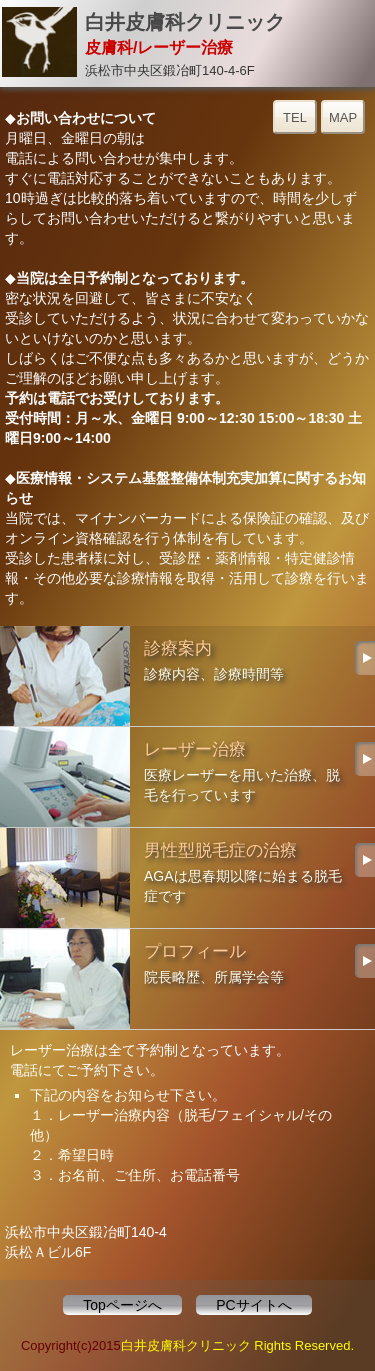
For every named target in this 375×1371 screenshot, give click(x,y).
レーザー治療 (187, 777)
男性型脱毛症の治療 (187, 878)
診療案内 (187, 676)
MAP (343, 117)
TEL (295, 117)
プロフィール (187, 979)
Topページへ (122, 1305)
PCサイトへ (253, 1305)
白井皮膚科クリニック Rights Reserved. (237, 1345)
